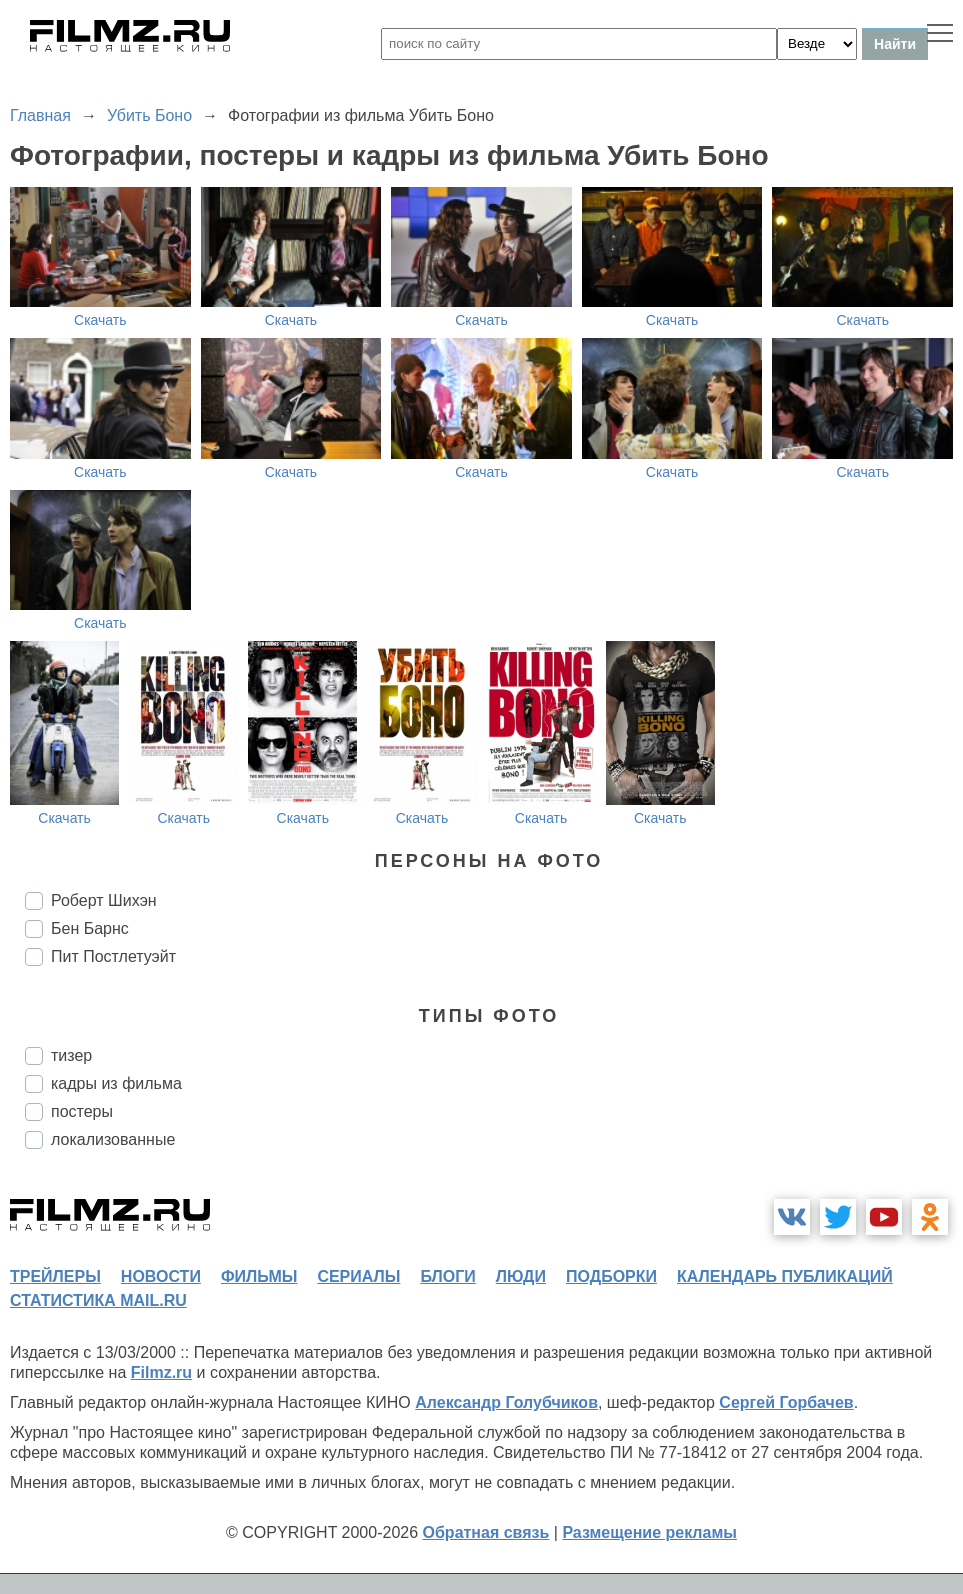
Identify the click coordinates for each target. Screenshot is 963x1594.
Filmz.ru (161, 1372)
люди (521, 1276)
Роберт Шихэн (104, 900)
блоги (447, 1276)
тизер (71, 1055)
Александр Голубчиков (506, 1402)
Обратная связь (486, 1532)
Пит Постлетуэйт (113, 956)
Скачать (100, 320)
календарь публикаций (785, 1276)
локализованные (113, 1139)
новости (161, 1276)
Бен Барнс (90, 928)
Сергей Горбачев (786, 1402)
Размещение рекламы (649, 1532)
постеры (82, 1111)
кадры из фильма (116, 1083)
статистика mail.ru (98, 1300)
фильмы (259, 1276)
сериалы (358, 1276)
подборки (611, 1276)
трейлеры (55, 1276)
